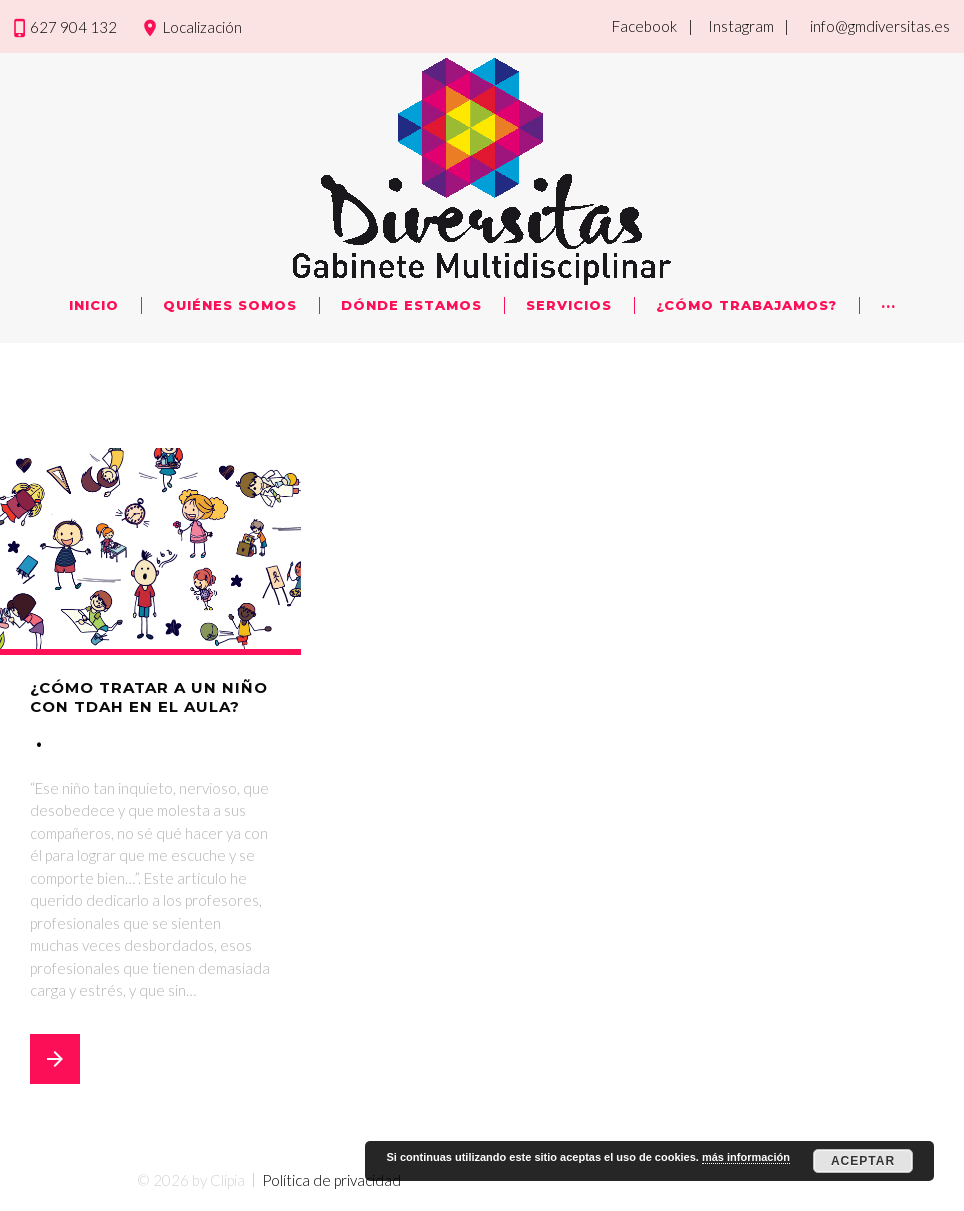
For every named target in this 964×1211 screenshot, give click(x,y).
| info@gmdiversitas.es (867, 26)
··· (888, 305)
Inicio (94, 305)
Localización (202, 27)
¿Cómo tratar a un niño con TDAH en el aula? (149, 697)
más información (746, 1157)
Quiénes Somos (230, 305)
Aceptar (863, 1161)
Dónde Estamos (411, 305)
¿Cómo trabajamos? (746, 305)
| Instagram (731, 26)
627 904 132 (73, 27)
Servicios (569, 305)
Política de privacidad (331, 1180)
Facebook (644, 26)
